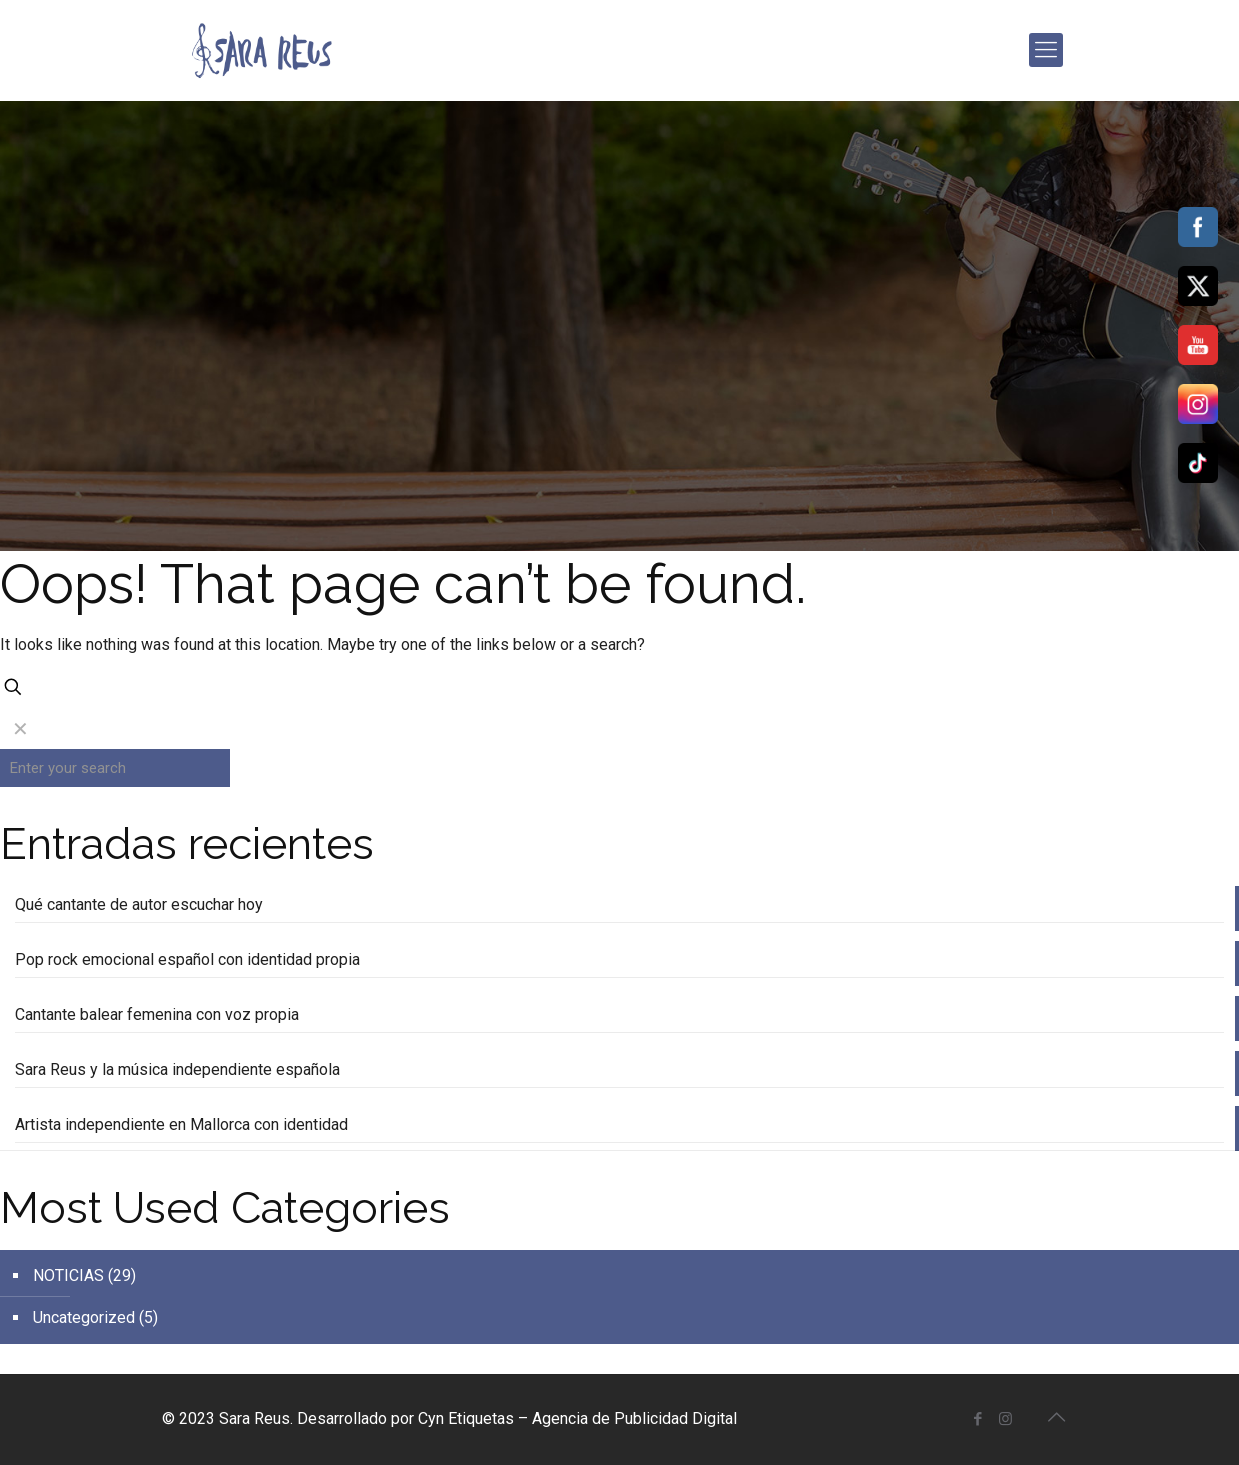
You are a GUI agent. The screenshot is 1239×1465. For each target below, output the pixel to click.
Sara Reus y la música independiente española (177, 1069)
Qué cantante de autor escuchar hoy (139, 904)
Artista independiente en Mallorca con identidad (181, 1124)
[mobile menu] (1046, 50)
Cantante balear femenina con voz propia (157, 1014)
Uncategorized (84, 1317)
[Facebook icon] (978, 1419)
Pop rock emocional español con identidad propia (187, 959)
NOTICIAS (68, 1275)
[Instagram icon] (1005, 1419)
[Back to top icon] (1057, 1417)
